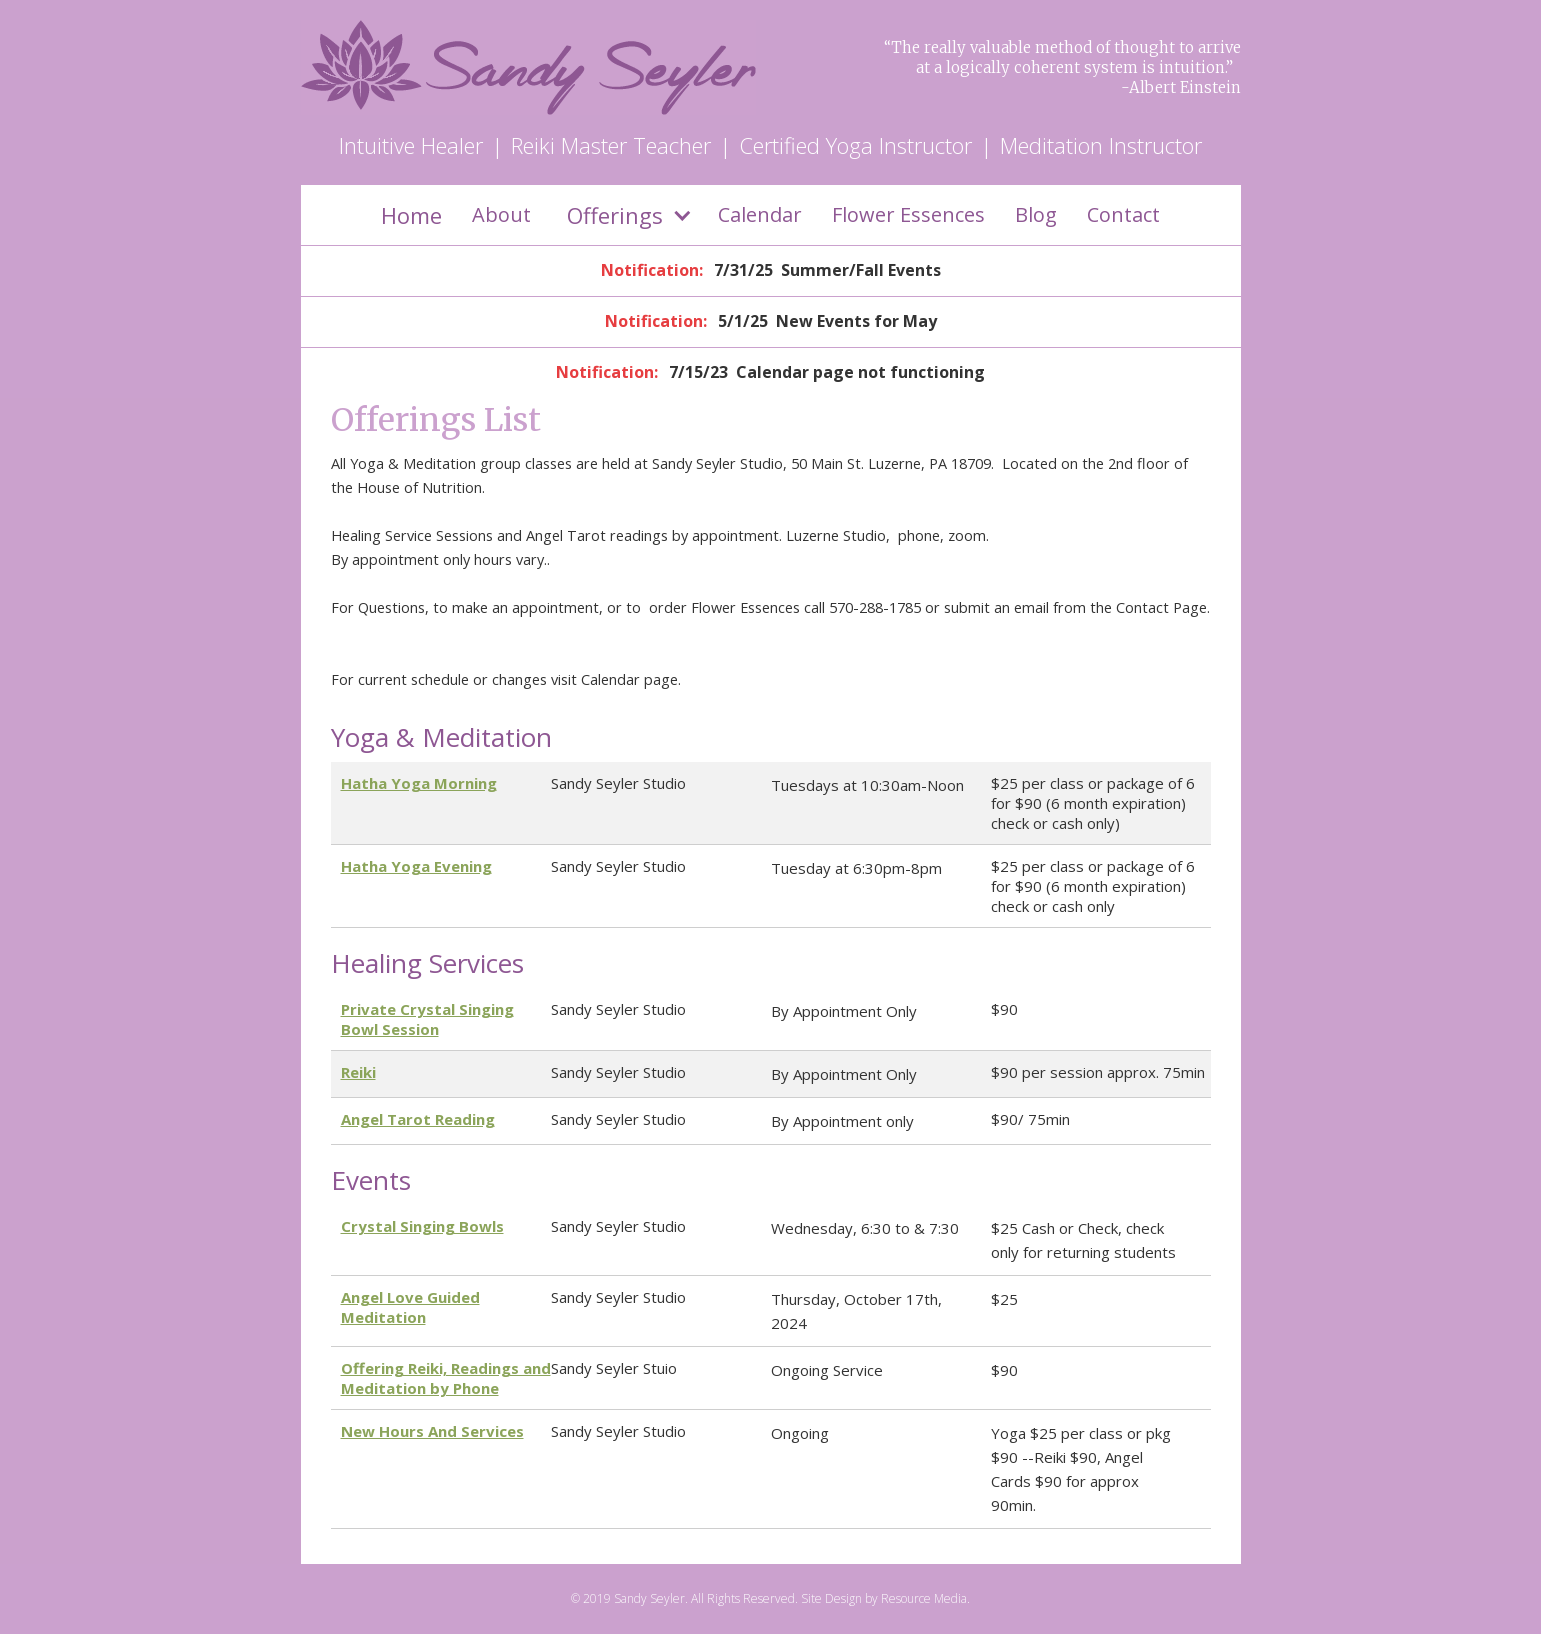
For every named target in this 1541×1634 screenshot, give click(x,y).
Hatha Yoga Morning (419, 783)
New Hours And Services (432, 1431)
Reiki (358, 1072)
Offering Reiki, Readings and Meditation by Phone (446, 1378)
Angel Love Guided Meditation (410, 1307)
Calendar (760, 214)
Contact (1123, 214)
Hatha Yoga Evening (416, 866)
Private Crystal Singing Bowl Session (427, 1019)
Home (411, 215)
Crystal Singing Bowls (422, 1226)
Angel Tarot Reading (418, 1119)
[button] (624, 215)
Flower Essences (908, 214)
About (501, 214)
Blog (1036, 214)
